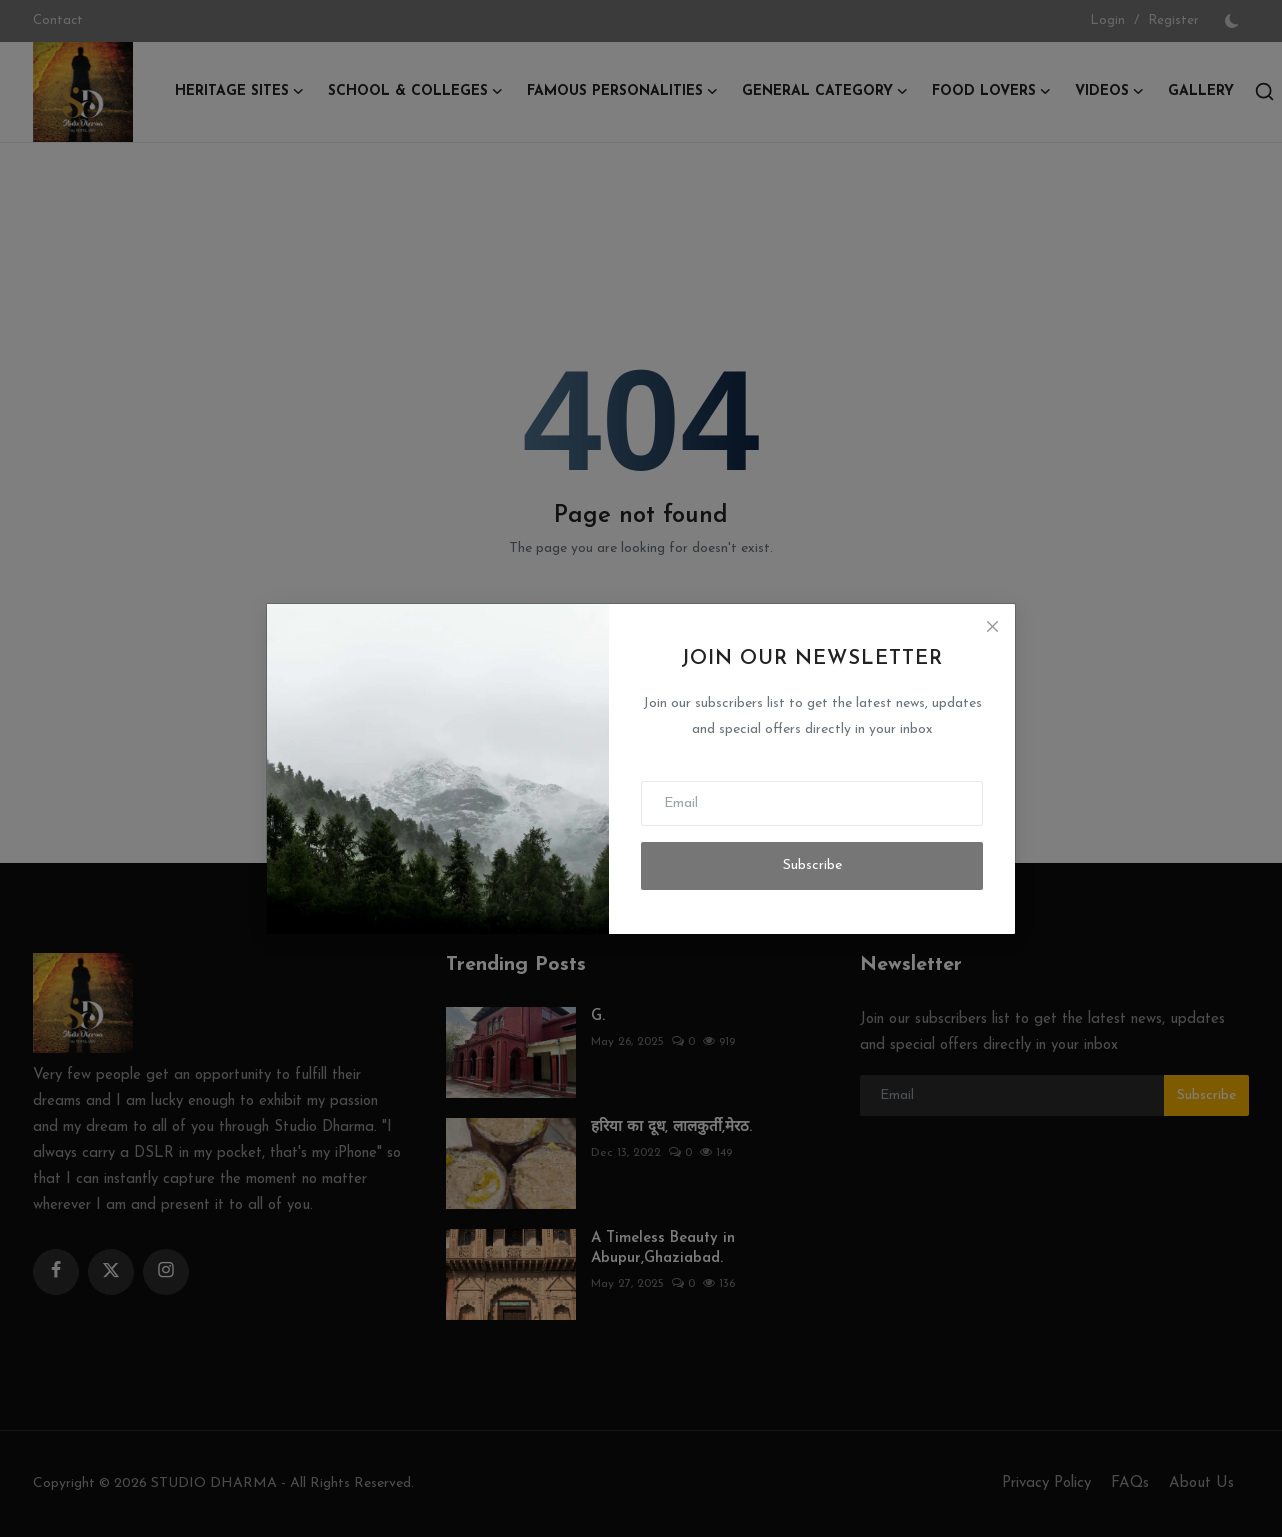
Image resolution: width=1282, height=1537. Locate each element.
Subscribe (812, 865)
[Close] (992, 627)
